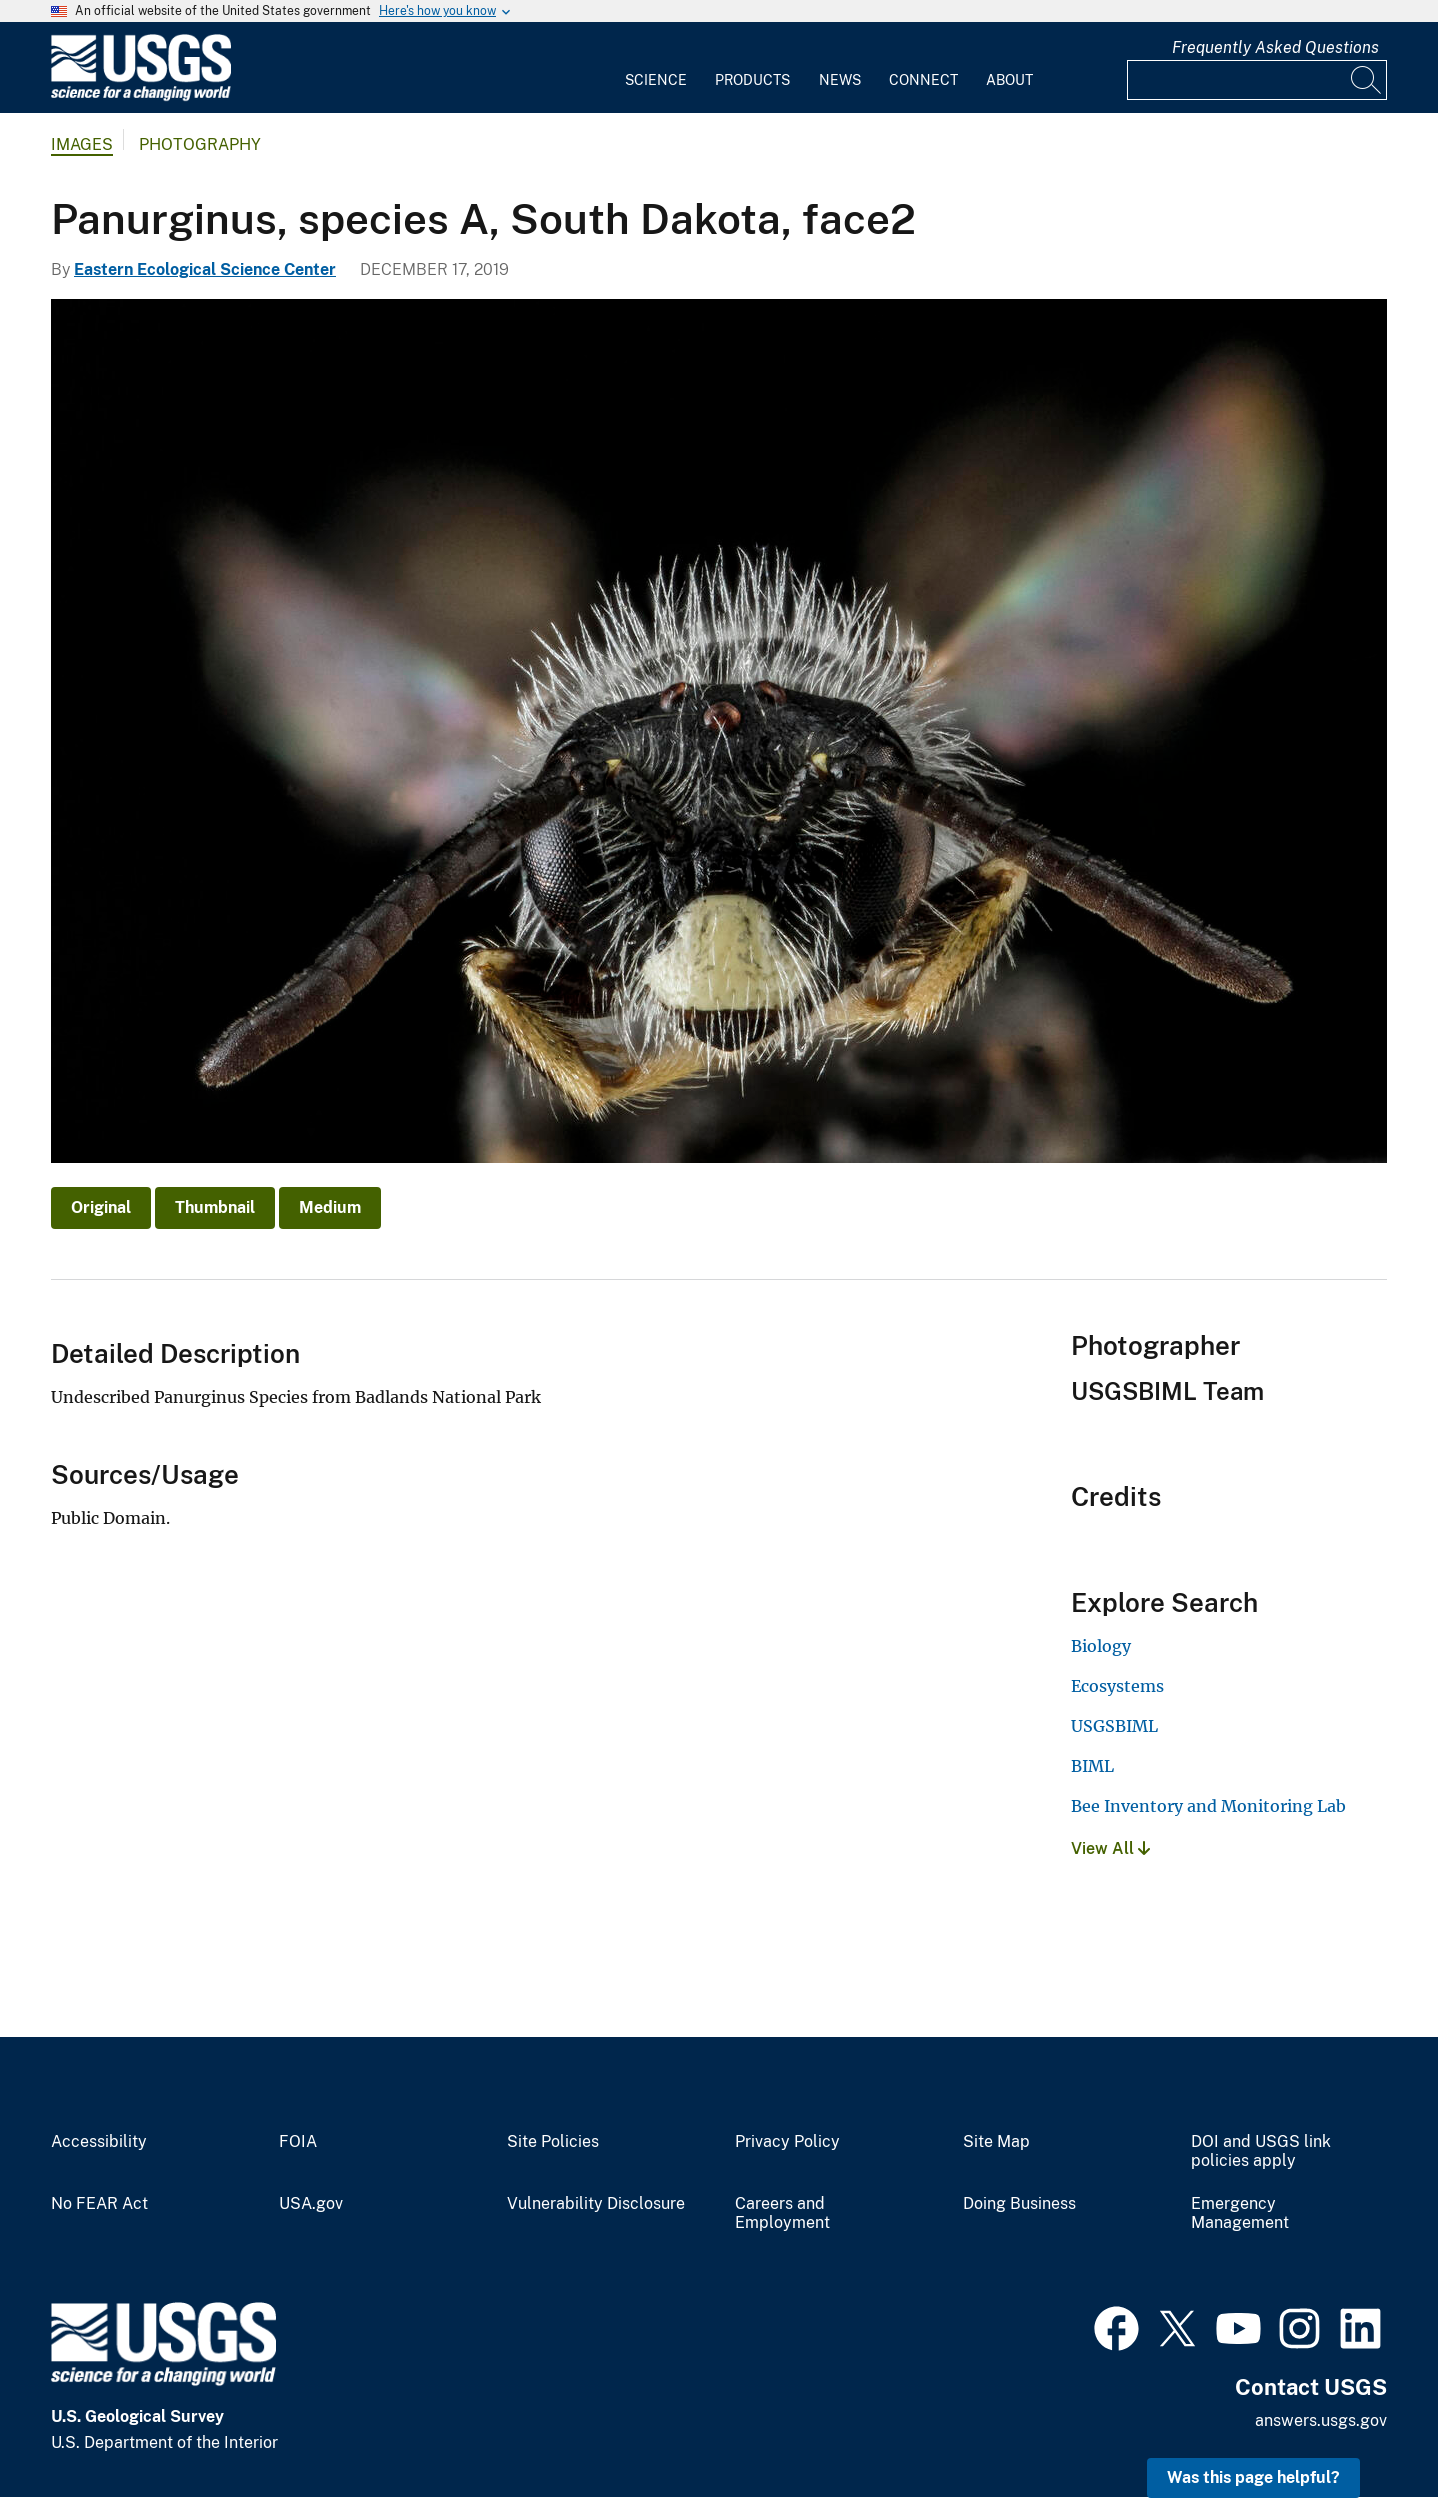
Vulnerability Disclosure (596, 2204)
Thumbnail (215, 1207)
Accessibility (99, 2142)
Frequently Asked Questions (1275, 47)
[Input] (1257, 80)
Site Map (996, 2142)
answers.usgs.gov (1321, 2420)
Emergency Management (1240, 2213)
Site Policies (553, 2142)
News (840, 80)
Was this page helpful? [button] (1253, 2477)
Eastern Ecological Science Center (205, 269)
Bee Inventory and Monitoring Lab (1208, 1806)
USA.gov (311, 2204)
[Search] (1367, 80)
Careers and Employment (782, 2213)
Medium (330, 1207)
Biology (1101, 1646)
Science (656, 80)
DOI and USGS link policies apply (1261, 2151)
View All (1110, 1848)
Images (82, 144)
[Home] (141, 96)
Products (752, 80)
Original (101, 1207)
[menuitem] (656, 68)
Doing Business (1019, 2204)
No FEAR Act (99, 2204)
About (1009, 80)
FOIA (298, 2142)
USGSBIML (1114, 1726)
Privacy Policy (787, 2142)
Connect (923, 80)
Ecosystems (1117, 1686)
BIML (1092, 1766)
